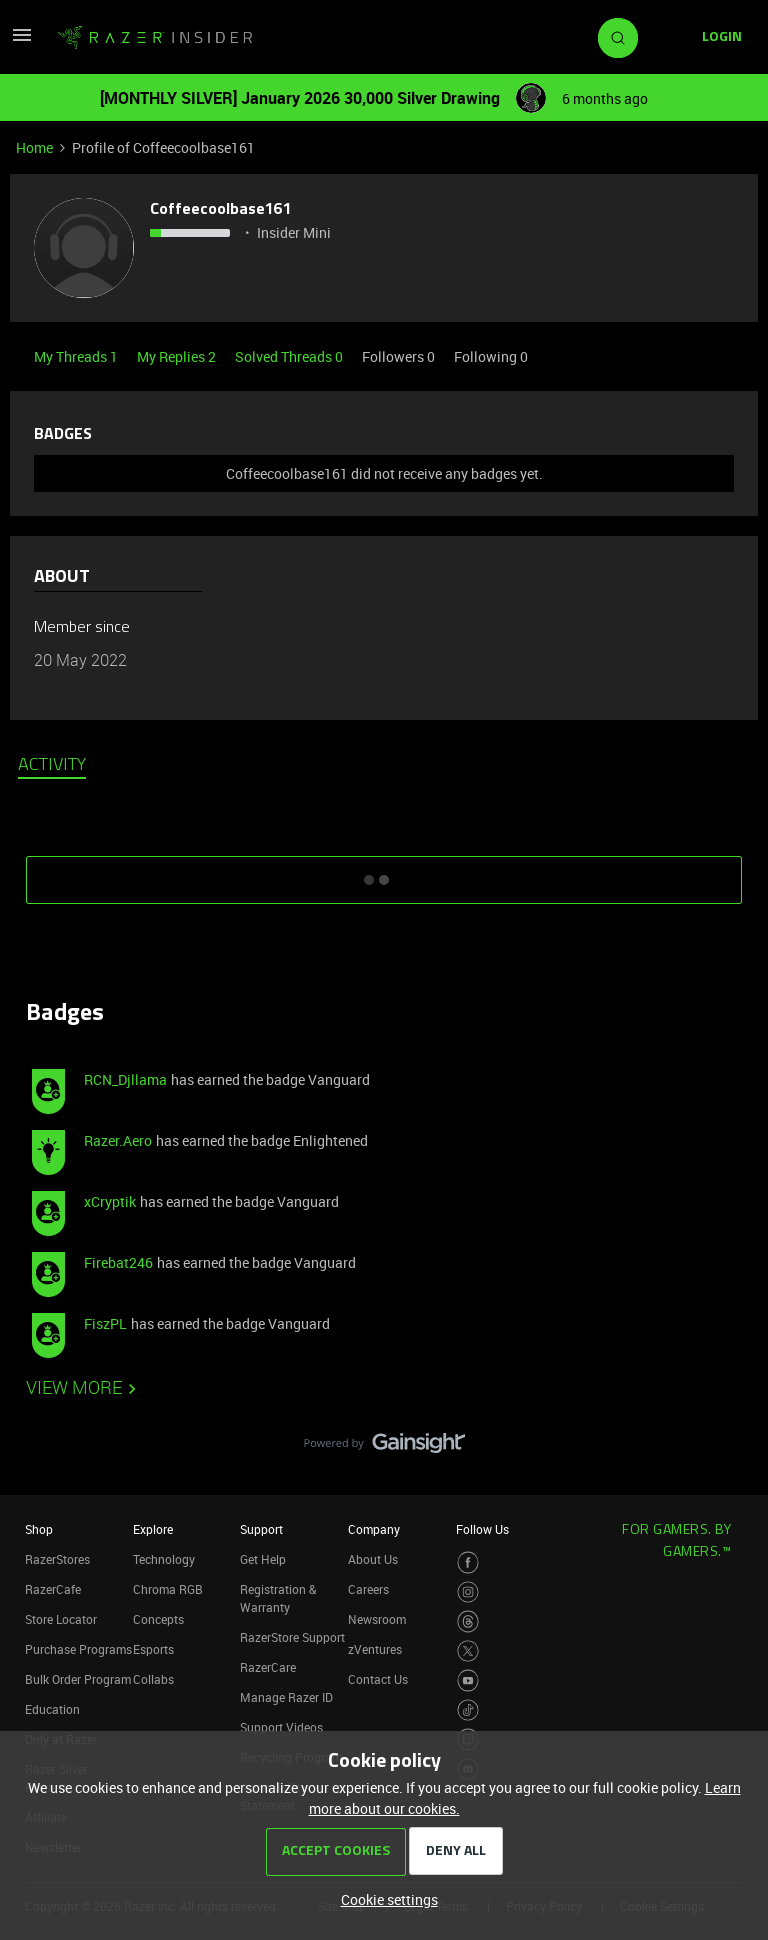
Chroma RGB (168, 1589)
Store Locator (61, 1619)
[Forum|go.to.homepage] (155, 38)
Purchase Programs (78, 1649)
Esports (153, 1649)
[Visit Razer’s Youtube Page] (468, 1680)
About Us (373, 1559)
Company (374, 1529)
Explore (153, 1529)
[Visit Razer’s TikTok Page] (468, 1710)
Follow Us (482, 1529)
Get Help (263, 1559)
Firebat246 (118, 1262)
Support (261, 1529)
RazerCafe (53, 1589)
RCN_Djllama (125, 1079)
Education (52, 1709)
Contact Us (378, 1679)
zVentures (375, 1649)
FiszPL (105, 1323)
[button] (22, 41)
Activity (52, 766)
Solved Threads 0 (290, 356)
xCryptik (110, 1201)
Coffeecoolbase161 (220, 210)
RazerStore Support (292, 1637)
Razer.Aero (118, 1140)
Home (34, 147)
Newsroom (377, 1619)
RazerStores (57, 1559)
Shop (39, 1529)
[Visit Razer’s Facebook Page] (468, 1562)
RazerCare (268, 1667)
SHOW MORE (384, 873)
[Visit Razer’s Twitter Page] (468, 1651)
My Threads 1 (77, 356)
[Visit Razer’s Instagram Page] (468, 1592)
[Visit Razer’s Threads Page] (468, 1621)
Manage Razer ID (286, 1697)
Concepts (158, 1619)
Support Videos (281, 1727)
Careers (368, 1589)
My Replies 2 (178, 356)
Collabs (153, 1679)
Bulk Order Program (78, 1679)
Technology (164, 1559)
